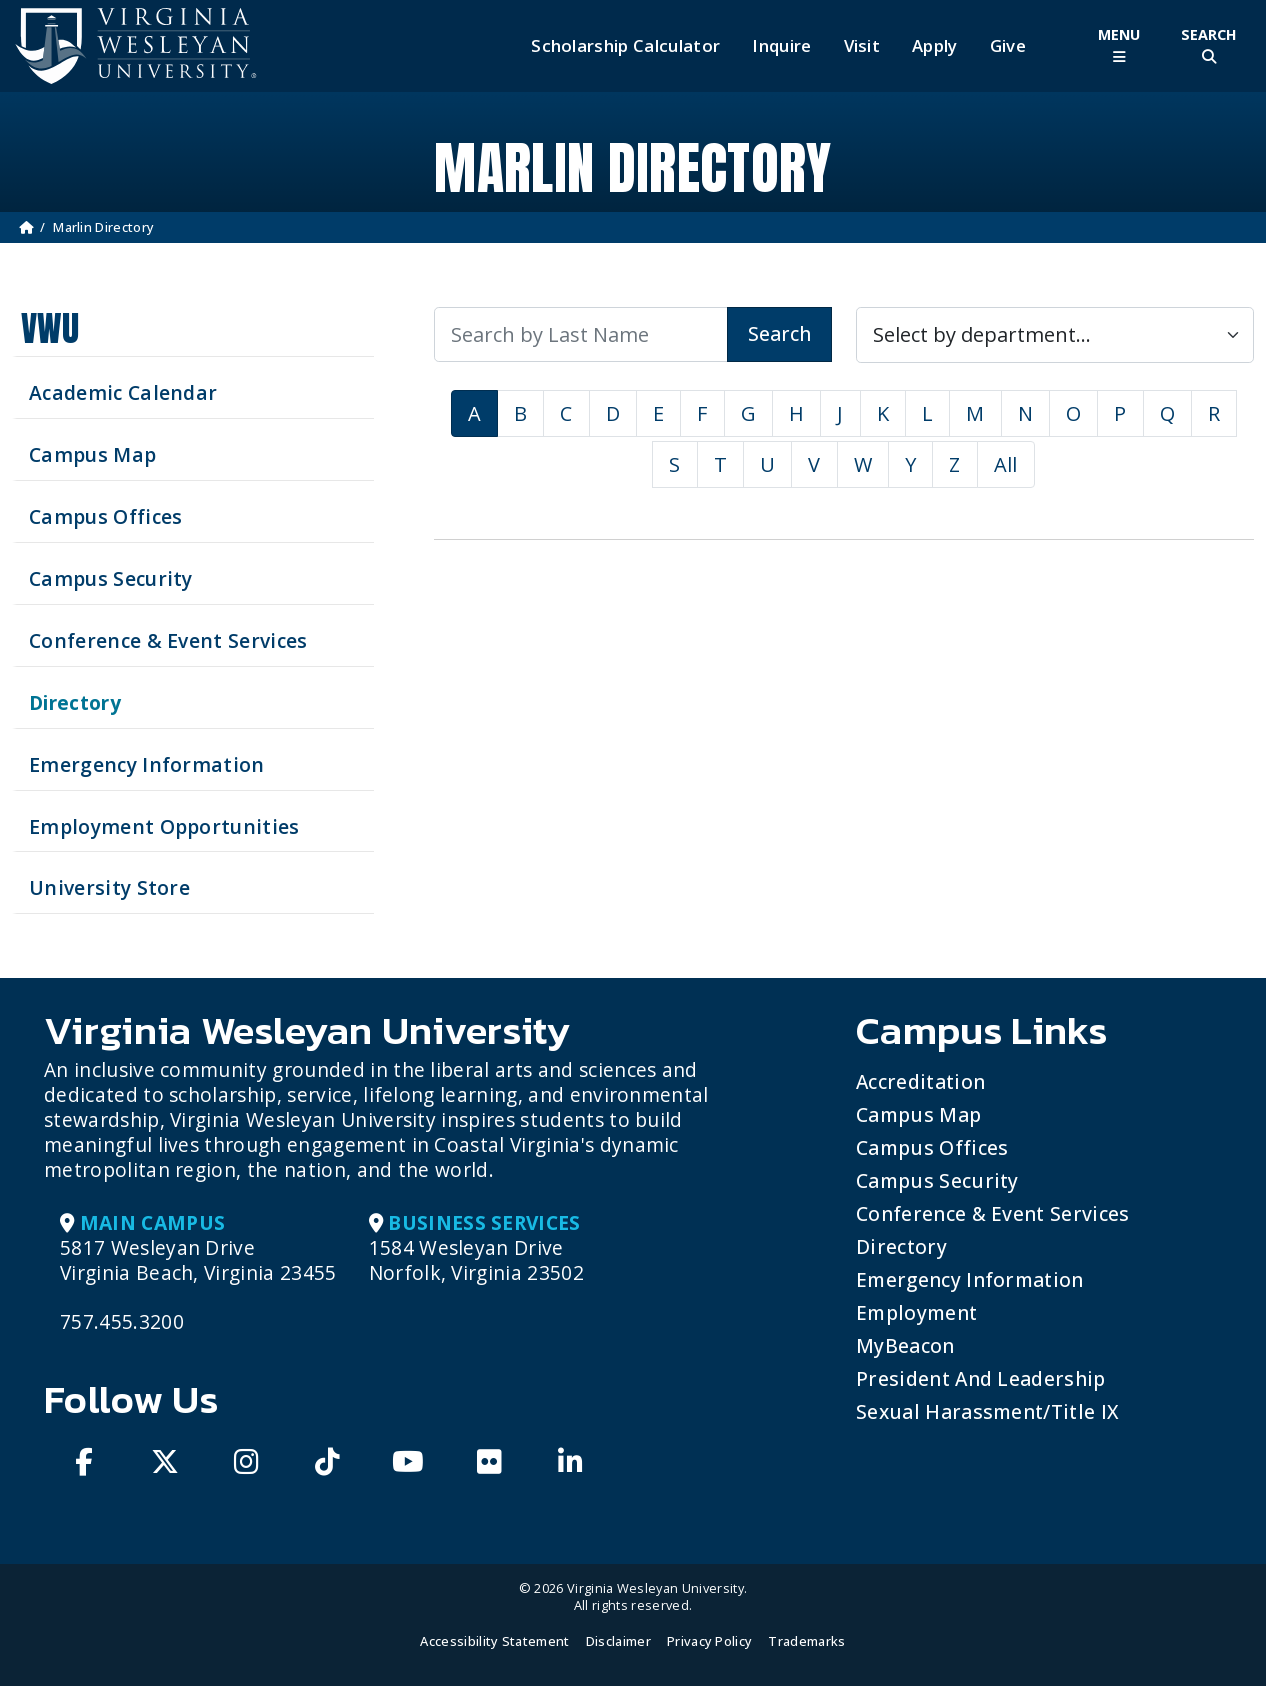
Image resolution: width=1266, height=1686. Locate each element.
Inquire (781, 46)
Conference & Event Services (993, 1213)
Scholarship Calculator (625, 46)
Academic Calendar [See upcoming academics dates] (123, 392)
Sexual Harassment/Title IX (987, 1411)
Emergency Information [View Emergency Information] (147, 764)
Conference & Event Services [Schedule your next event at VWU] (168, 640)
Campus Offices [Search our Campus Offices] (105, 516)
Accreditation (920, 1081)
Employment (916, 1312)
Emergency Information (970, 1279)
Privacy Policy (709, 1641)
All (1006, 464)
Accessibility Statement (494, 1641)
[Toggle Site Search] (1209, 45)
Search (779, 333)
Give (1008, 46)
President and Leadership (981, 1378)
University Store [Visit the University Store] (109, 887)
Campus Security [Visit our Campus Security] (111, 578)
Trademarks (806, 1641)
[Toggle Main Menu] (1119, 45)
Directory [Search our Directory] (75, 702)
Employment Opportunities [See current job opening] (164, 826)
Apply (935, 46)
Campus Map (918, 1114)
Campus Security (937, 1180)
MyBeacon (905, 1345)
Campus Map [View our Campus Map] (92, 454)
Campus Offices (932, 1147)
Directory (901, 1246)
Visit (862, 46)
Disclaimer (618, 1641)
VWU (50, 328)
